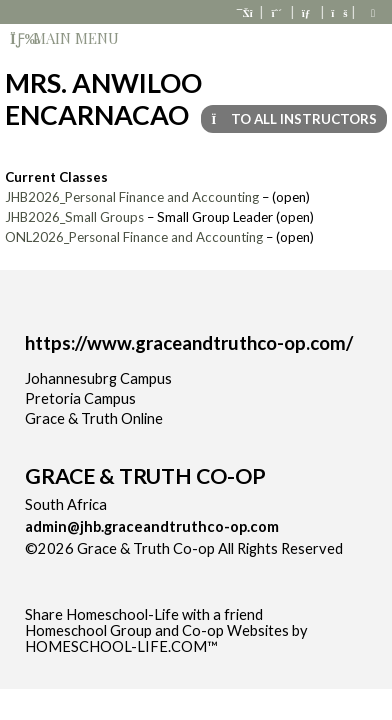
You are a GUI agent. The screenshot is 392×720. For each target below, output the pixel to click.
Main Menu (64, 38)
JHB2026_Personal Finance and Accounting (132, 197)
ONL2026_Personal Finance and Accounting (134, 237)
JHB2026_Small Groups (74, 217)
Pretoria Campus (80, 398)
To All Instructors (294, 119)
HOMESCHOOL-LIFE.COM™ (121, 646)
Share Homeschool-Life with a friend (144, 614)
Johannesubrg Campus (98, 378)
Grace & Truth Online (94, 418)
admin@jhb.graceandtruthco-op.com (152, 526)
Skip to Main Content (109, 564)
